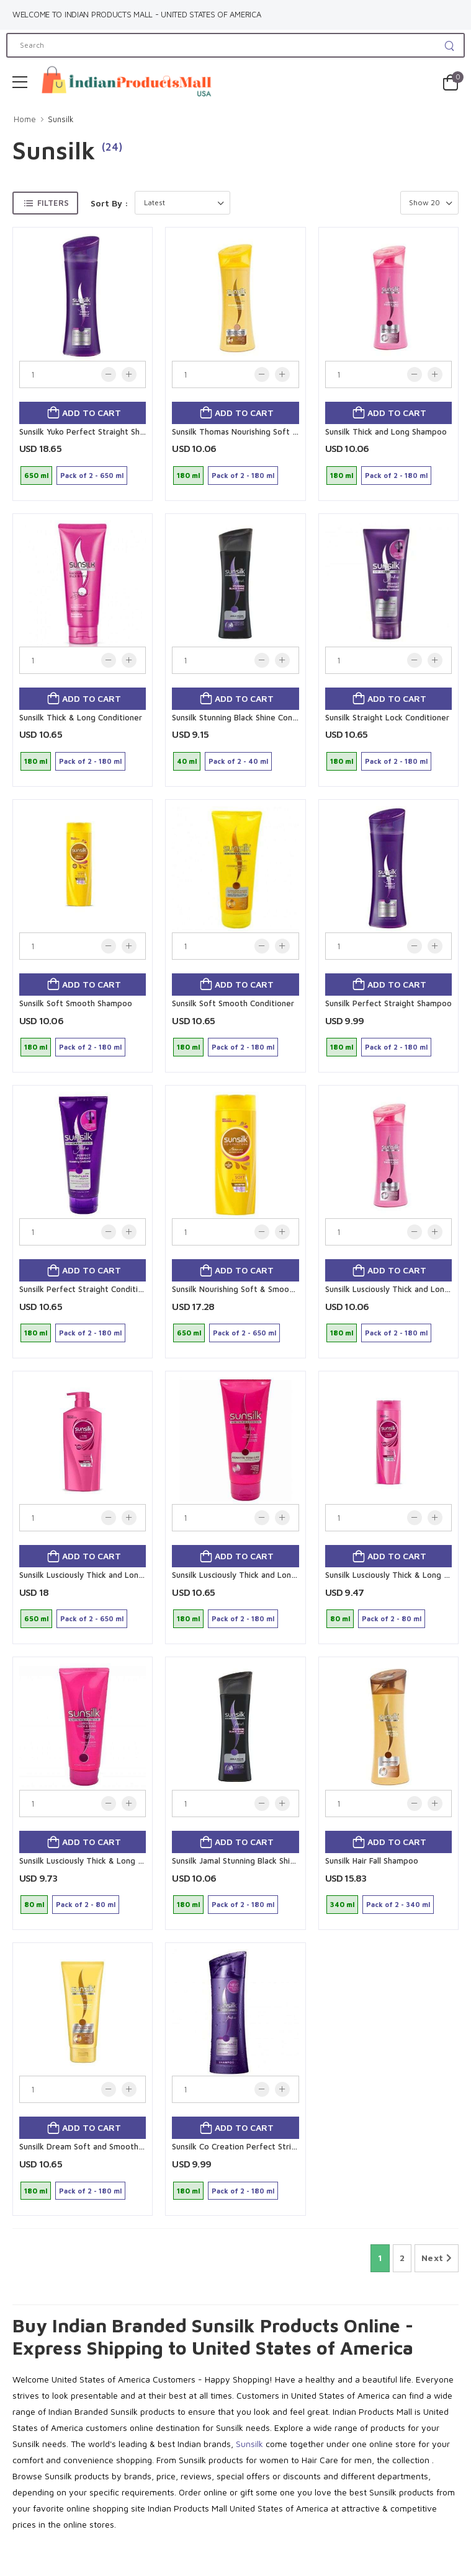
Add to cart (90, 412)
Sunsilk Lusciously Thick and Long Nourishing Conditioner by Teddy (297, 1575)
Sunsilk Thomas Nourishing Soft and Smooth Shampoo (273, 431)
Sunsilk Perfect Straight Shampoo (388, 1003)
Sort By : (109, 203)
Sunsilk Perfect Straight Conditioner (87, 1289)
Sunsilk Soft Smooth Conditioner (233, 1003)
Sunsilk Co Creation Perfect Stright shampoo (256, 2146)
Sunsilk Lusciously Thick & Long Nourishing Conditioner (121, 1861)
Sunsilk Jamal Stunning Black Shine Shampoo (254, 1861)
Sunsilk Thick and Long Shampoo (386, 431)
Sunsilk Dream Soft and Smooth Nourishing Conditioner (123, 2146)
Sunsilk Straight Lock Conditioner (387, 717)
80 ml (340, 1618)
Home (25, 119)
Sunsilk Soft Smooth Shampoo (75, 1003)
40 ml (187, 761)
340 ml (342, 1904)
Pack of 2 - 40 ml (238, 761)
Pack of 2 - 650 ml (91, 475)
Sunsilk (61, 119)
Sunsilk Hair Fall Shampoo (371, 1861)
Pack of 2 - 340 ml (398, 1904)
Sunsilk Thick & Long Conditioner (80, 717)
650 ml (36, 475)
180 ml (188, 475)
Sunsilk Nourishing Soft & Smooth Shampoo (253, 1289)
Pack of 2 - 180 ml (243, 475)
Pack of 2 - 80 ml (391, 1618)
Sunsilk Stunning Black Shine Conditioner (247, 717)
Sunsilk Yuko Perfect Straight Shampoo (92, 431)
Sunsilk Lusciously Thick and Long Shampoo (100, 1575)
